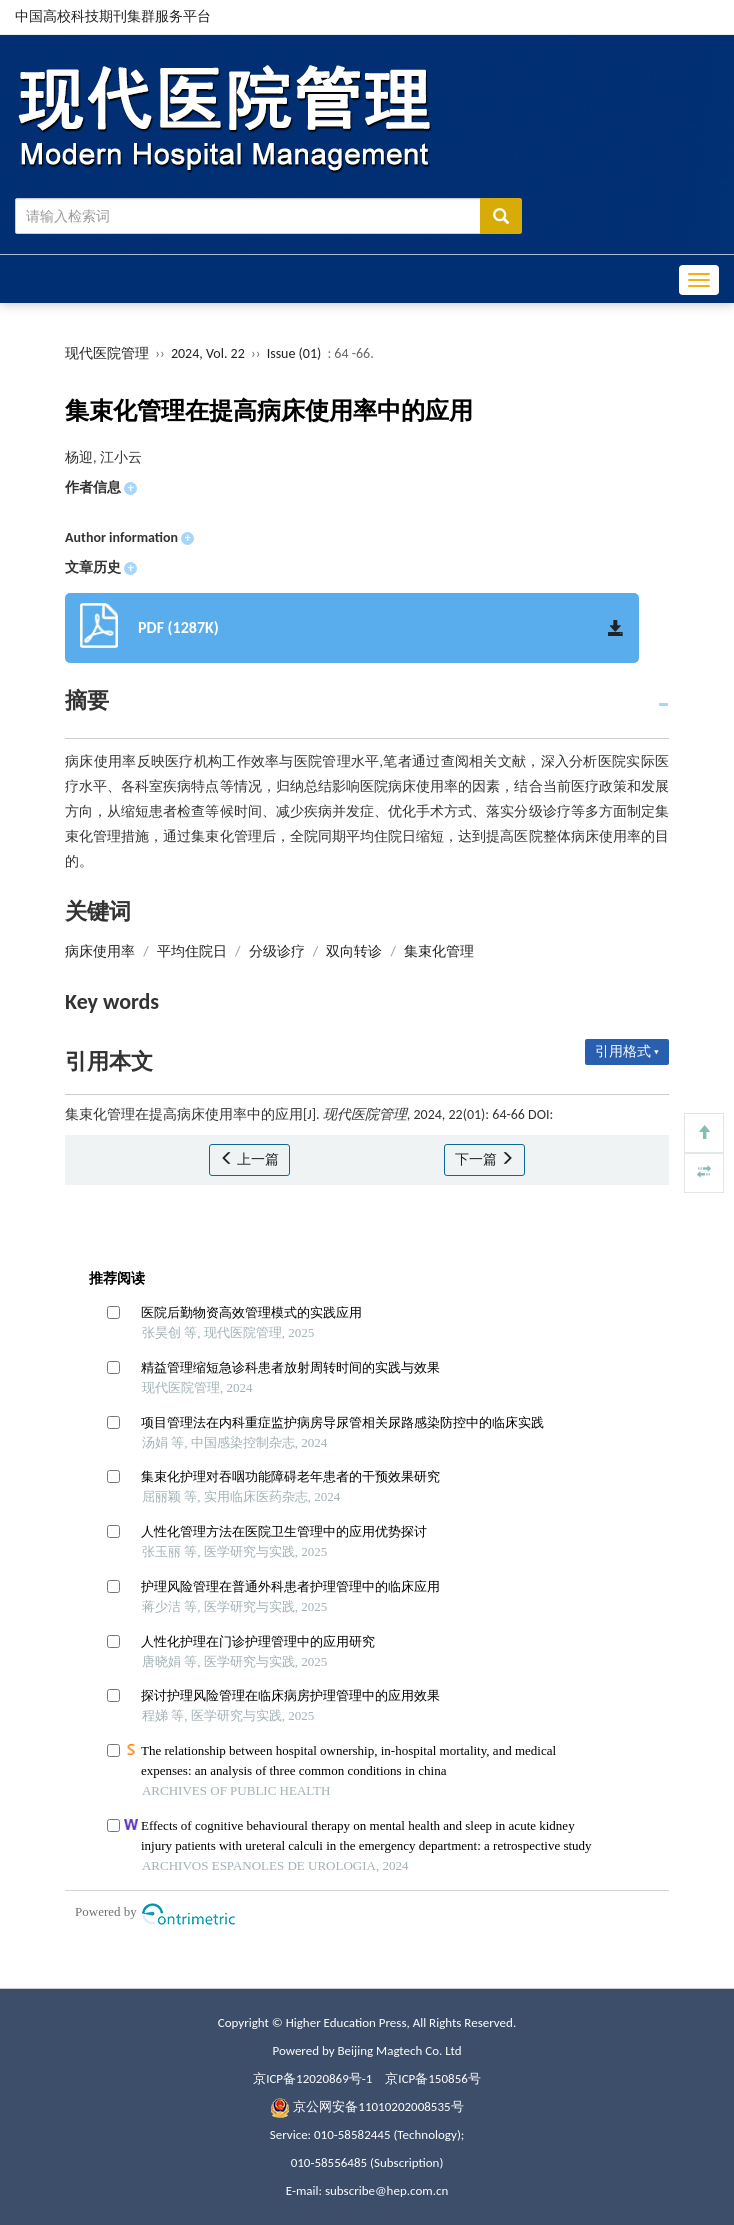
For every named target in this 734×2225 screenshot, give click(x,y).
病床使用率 (100, 951)
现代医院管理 (107, 353)
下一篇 (484, 1159)
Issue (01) (294, 353)
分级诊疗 (277, 951)
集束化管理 (439, 951)
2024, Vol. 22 (209, 353)
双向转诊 (354, 951)
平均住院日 (192, 951)
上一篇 (249, 1159)
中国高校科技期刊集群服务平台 (113, 16)
